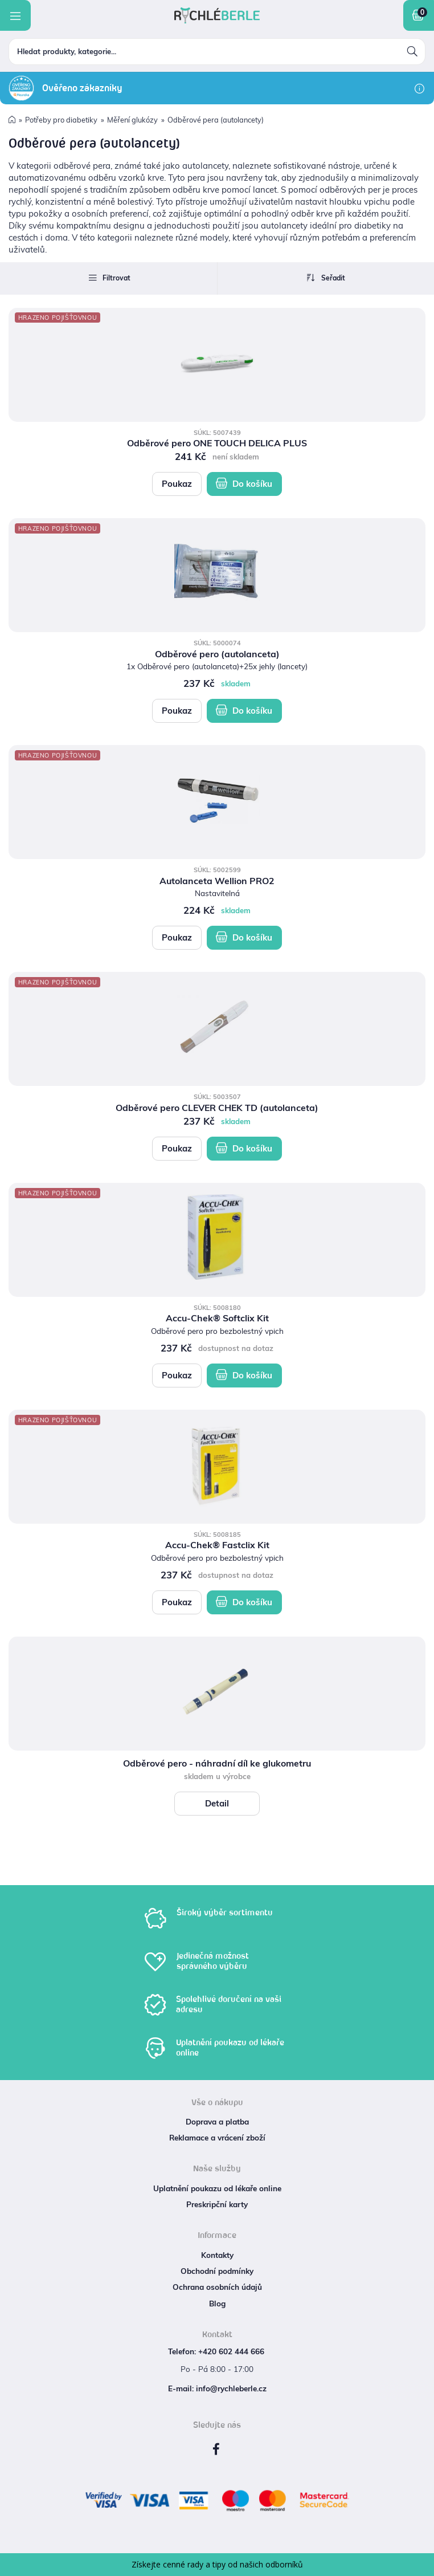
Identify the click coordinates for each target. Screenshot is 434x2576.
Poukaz (177, 483)
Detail (217, 1803)
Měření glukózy (132, 119)
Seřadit (326, 277)
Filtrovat (109, 277)
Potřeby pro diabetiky (61, 119)
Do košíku (244, 483)
